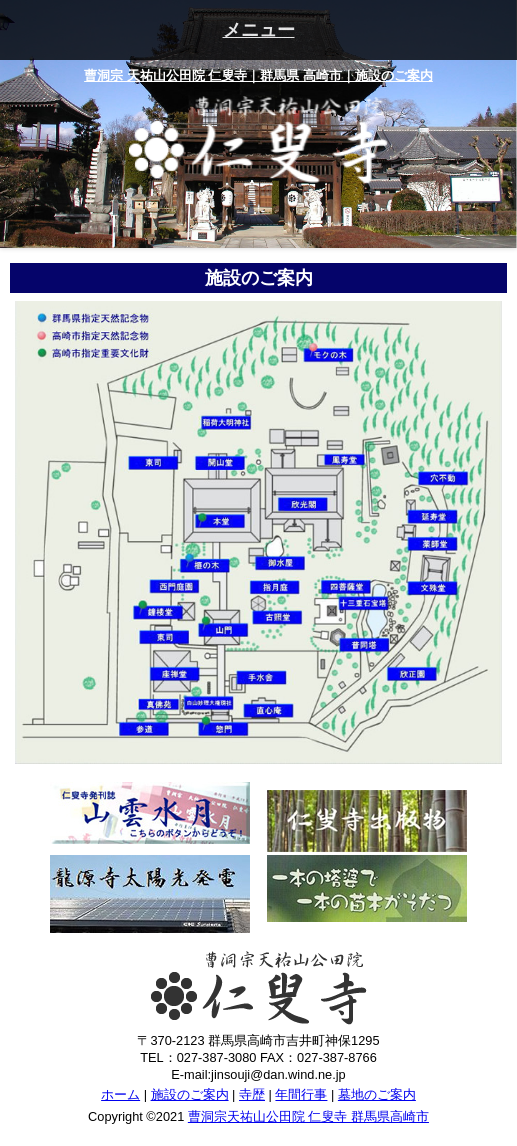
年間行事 (301, 1094)
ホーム (120, 1094)
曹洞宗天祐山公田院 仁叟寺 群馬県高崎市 (308, 1116)
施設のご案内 (190, 1094)
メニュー (259, 30)
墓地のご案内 (377, 1094)
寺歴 (252, 1094)
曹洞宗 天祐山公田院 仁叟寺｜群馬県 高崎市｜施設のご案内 (258, 75)
